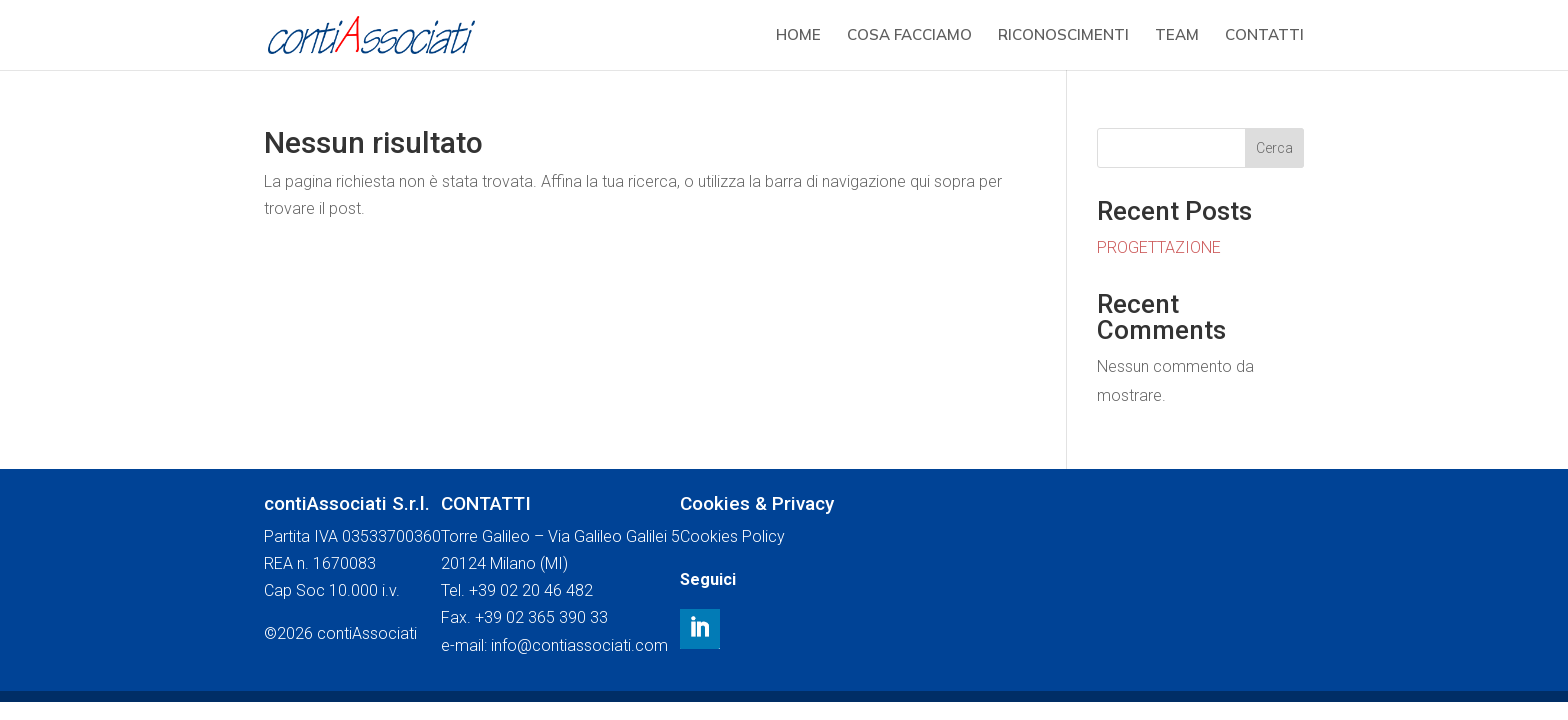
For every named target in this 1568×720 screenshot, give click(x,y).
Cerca (1274, 148)
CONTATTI (1264, 36)
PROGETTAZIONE (1159, 247)
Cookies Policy (732, 536)
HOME (798, 36)
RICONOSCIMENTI (1063, 36)
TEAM (1177, 36)
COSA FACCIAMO (909, 36)
